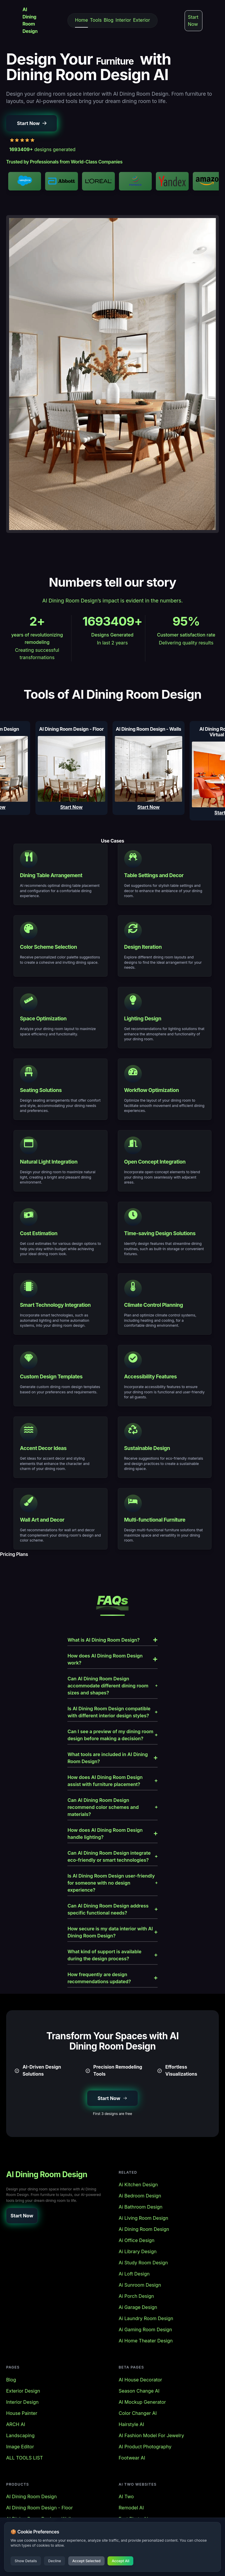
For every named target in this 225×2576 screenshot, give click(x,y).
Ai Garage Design (138, 2307)
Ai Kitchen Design (138, 2184)
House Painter (21, 2413)
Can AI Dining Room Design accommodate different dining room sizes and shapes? (112, 1686)
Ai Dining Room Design (144, 2229)
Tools (96, 20)
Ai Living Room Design (143, 2218)
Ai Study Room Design (143, 2263)
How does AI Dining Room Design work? (112, 1659)
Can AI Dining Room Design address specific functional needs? (112, 1909)
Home (81, 20)
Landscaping (20, 2435)
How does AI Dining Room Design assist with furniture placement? (112, 1780)
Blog (108, 20)
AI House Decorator (140, 2380)
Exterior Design (23, 2391)
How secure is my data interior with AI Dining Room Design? (112, 1932)
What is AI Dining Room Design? (112, 1640)
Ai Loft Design (134, 2274)
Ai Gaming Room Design (145, 2329)
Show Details (26, 2561)
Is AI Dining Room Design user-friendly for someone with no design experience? (112, 1883)
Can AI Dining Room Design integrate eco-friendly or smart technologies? (112, 1856)
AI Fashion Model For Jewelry (151, 2435)
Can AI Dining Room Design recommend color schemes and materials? (112, 1807)
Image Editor (20, 2447)
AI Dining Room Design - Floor (39, 2508)
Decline (54, 2561)
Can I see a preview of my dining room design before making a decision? (112, 1734)
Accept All (120, 2561)
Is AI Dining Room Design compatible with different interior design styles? (112, 1712)
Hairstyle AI (131, 2424)
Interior (123, 20)
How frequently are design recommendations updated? (112, 1977)
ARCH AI (15, 2424)
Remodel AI (131, 2508)
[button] (31, 123)
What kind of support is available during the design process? (112, 1955)
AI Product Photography (145, 2447)
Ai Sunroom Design (140, 2285)
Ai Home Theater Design (146, 2341)
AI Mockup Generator (142, 2402)
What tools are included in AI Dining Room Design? (112, 1757)
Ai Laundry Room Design (146, 2318)
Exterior (141, 20)
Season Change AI (139, 2391)
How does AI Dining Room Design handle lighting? (112, 1833)
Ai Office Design (136, 2240)
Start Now (193, 20)
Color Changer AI (138, 2413)
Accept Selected (86, 2561)
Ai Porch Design (136, 2296)
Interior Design (22, 2402)
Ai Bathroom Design (141, 2207)
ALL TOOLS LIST (24, 2458)
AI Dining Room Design (31, 2496)
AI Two (126, 2496)
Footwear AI (132, 2458)
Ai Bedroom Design (140, 2196)
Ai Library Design (137, 2251)
